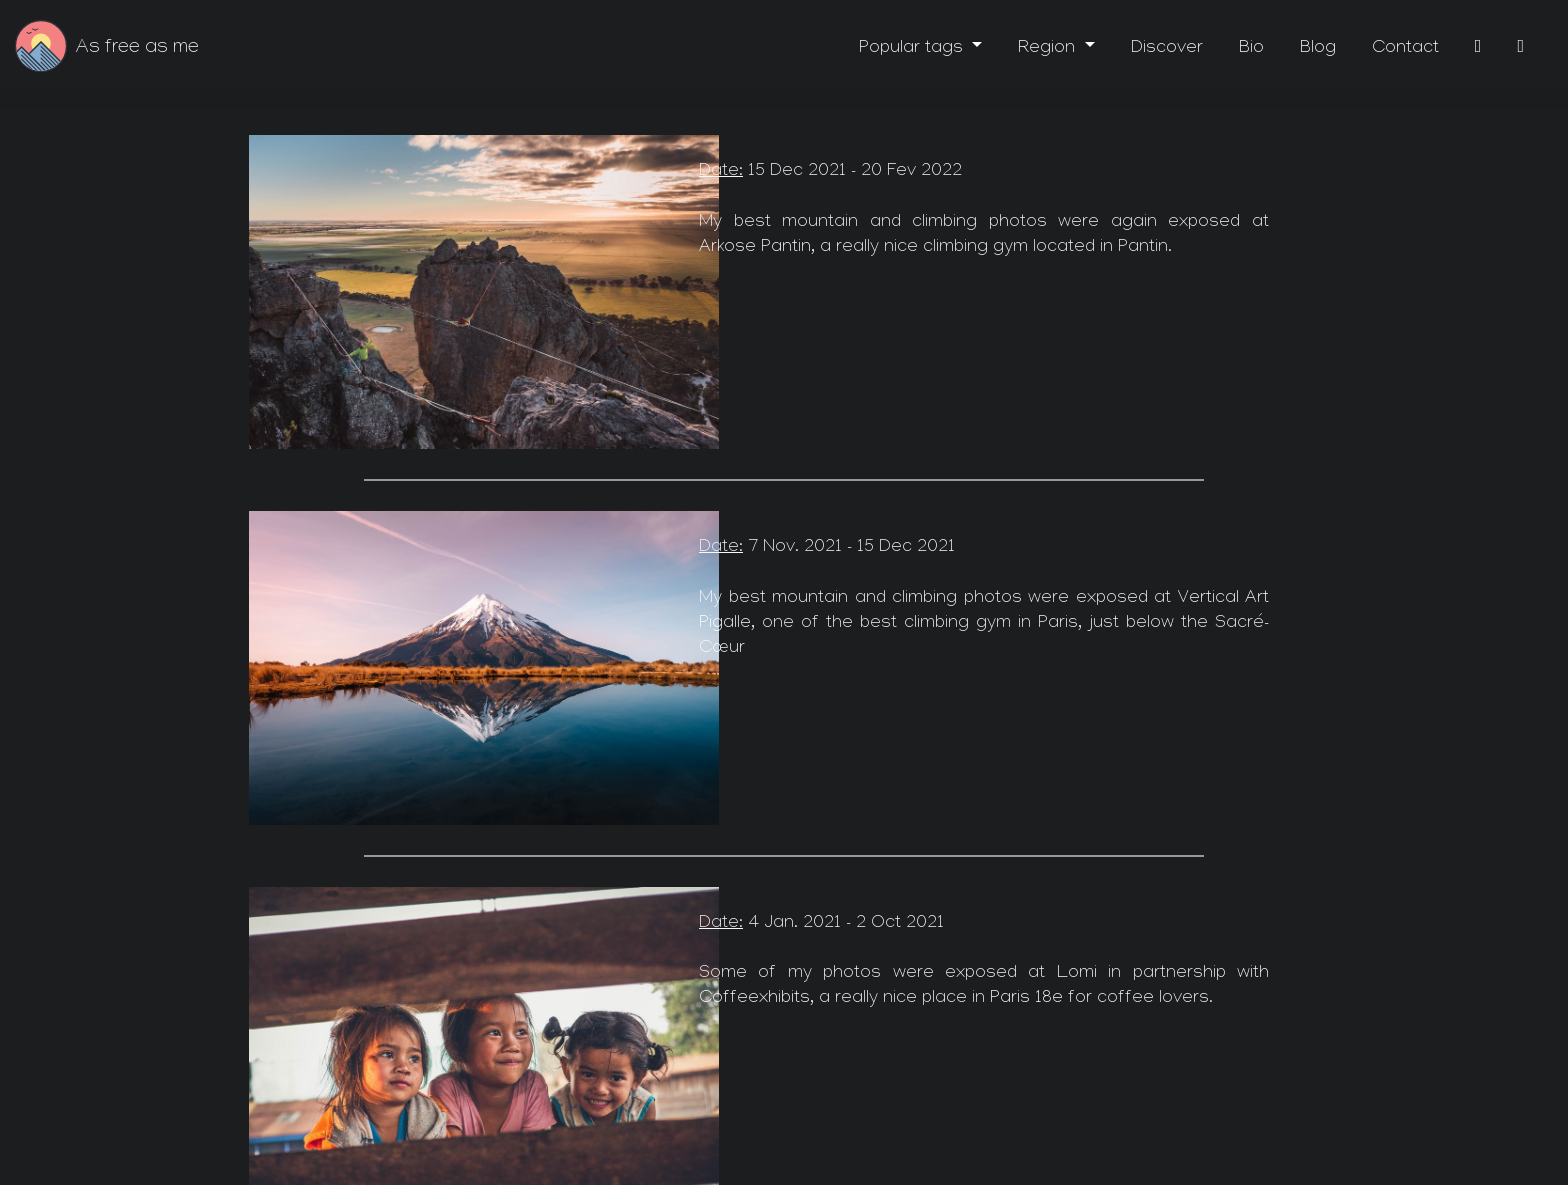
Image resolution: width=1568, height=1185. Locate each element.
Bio (1251, 49)
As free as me (137, 49)
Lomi (1077, 974)
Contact (1405, 49)
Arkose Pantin (755, 248)
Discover (1167, 49)
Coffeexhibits (754, 999)
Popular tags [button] (913, 49)
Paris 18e (1026, 999)
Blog (1318, 49)
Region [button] (1049, 49)
